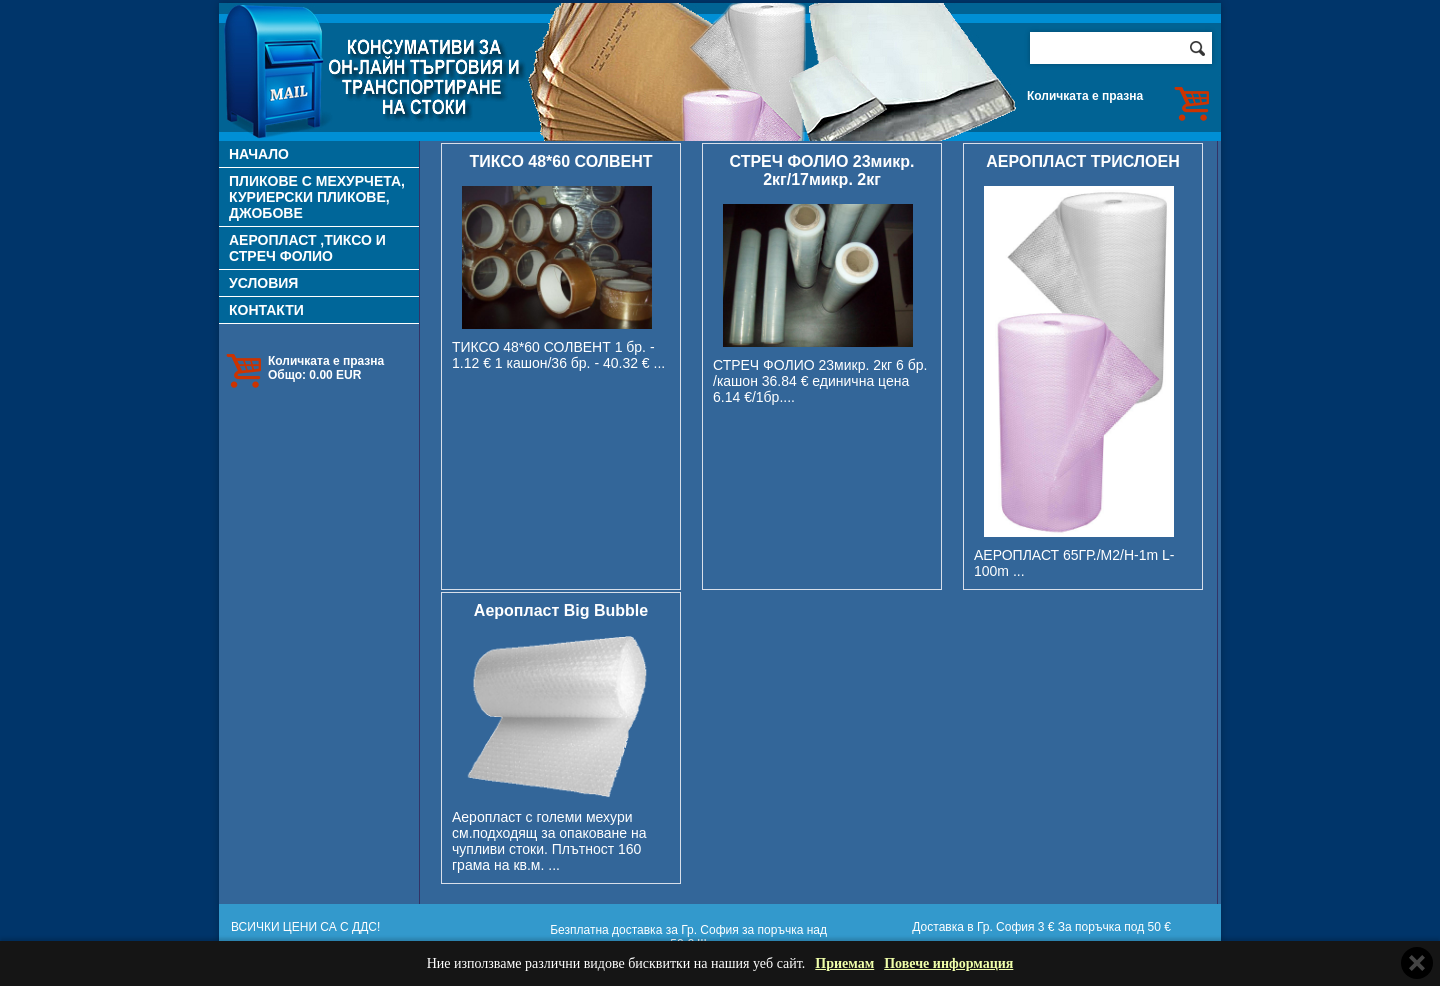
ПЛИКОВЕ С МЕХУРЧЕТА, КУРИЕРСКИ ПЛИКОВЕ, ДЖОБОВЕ (317, 197)
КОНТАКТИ (266, 310)
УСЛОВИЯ (263, 283)
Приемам (844, 963)
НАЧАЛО (259, 154)
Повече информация (948, 963)
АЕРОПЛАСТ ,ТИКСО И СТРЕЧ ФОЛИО (307, 248)
